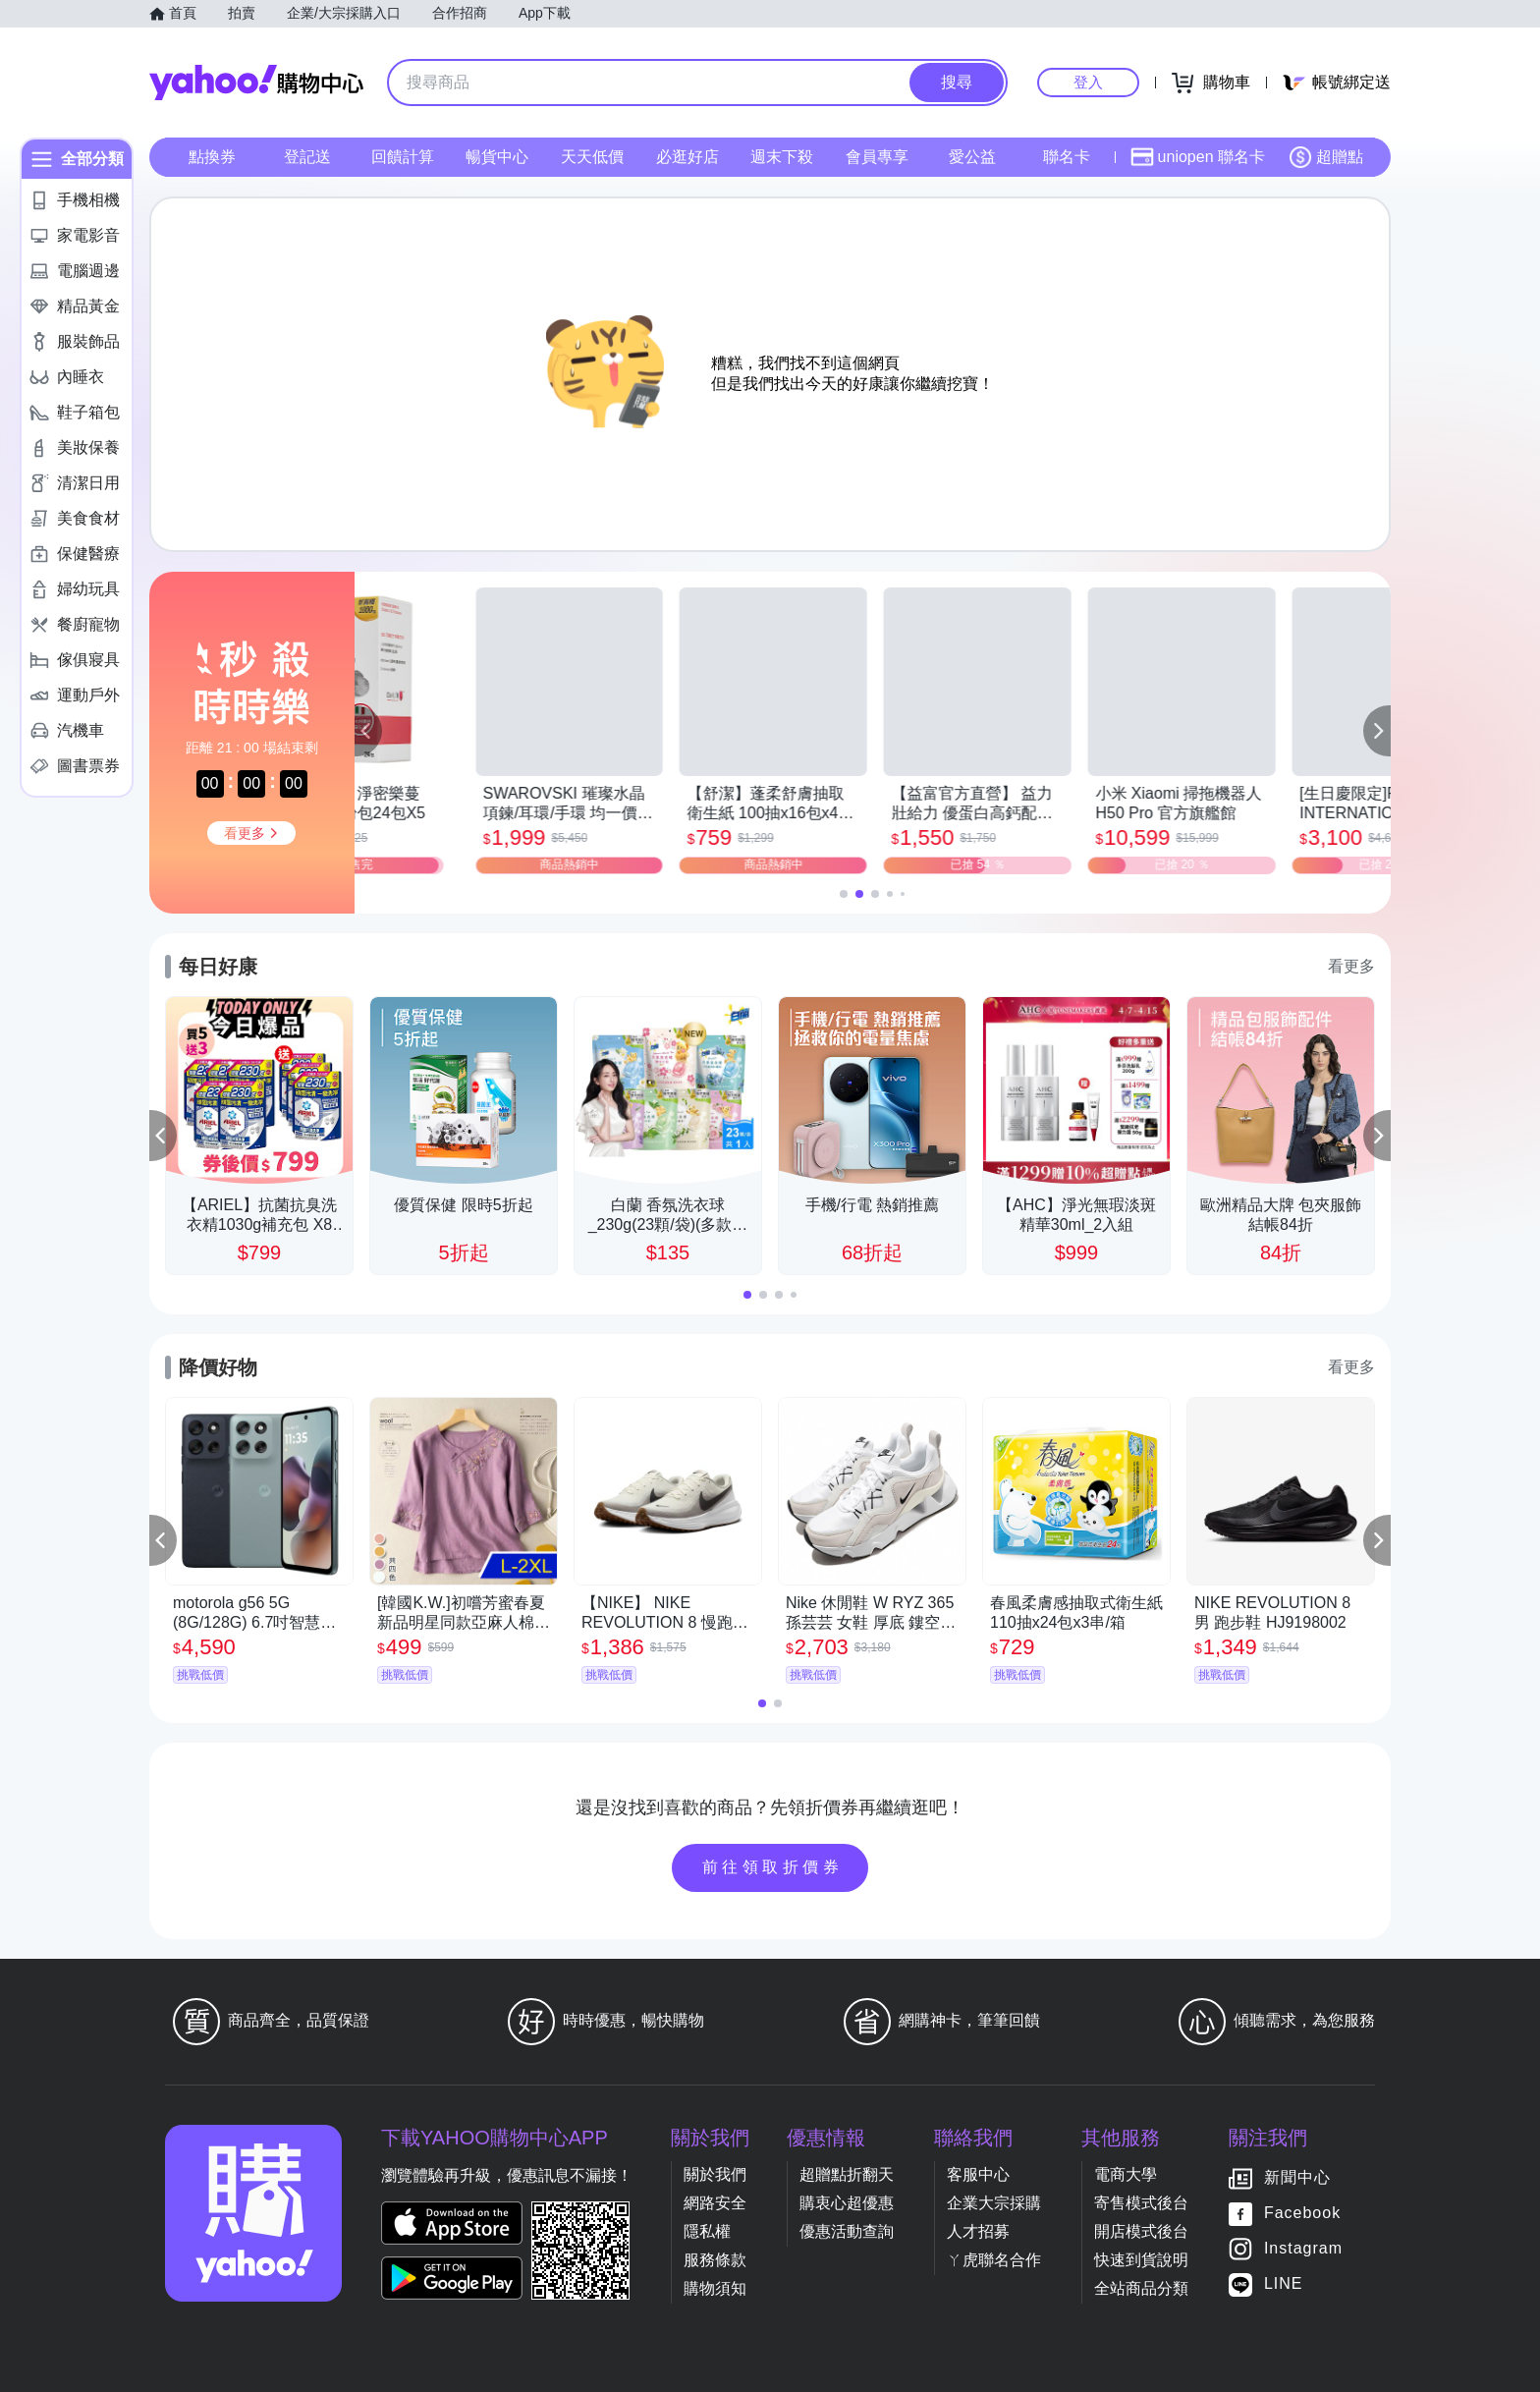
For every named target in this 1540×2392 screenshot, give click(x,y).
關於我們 (715, 2174)
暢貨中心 (497, 156)
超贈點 (1326, 157)
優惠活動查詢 (846, 2231)
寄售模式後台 (1141, 2203)
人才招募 (978, 2231)
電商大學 (1125, 2174)
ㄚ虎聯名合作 (994, 2260)
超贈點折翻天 (846, 2174)
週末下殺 (781, 156)
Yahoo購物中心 (256, 82)
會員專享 (877, 156)
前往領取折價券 (773, 1867)
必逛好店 (687, 156)
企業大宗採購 (994, 2203)
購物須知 (715, 2288)
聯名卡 (1066, 156)
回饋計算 (402, 156)
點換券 (212, 156)
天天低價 (592, 156)
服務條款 (715, 2260)
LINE (1283, 2283)
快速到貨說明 (1141, 2260)
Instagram (1303, 2248)
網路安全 (715, 2203)
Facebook (1302, 2212)
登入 (1088, 82)
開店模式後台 (1141, 2231)
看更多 (1351, 966)
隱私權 (707, 2231)
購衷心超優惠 (846, 2203)
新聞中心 (1297, 2177)
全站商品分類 (1141, 2288)
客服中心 (978, 2174)
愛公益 (972, 156)
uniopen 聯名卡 (1197, 157)
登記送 (307, 156)
